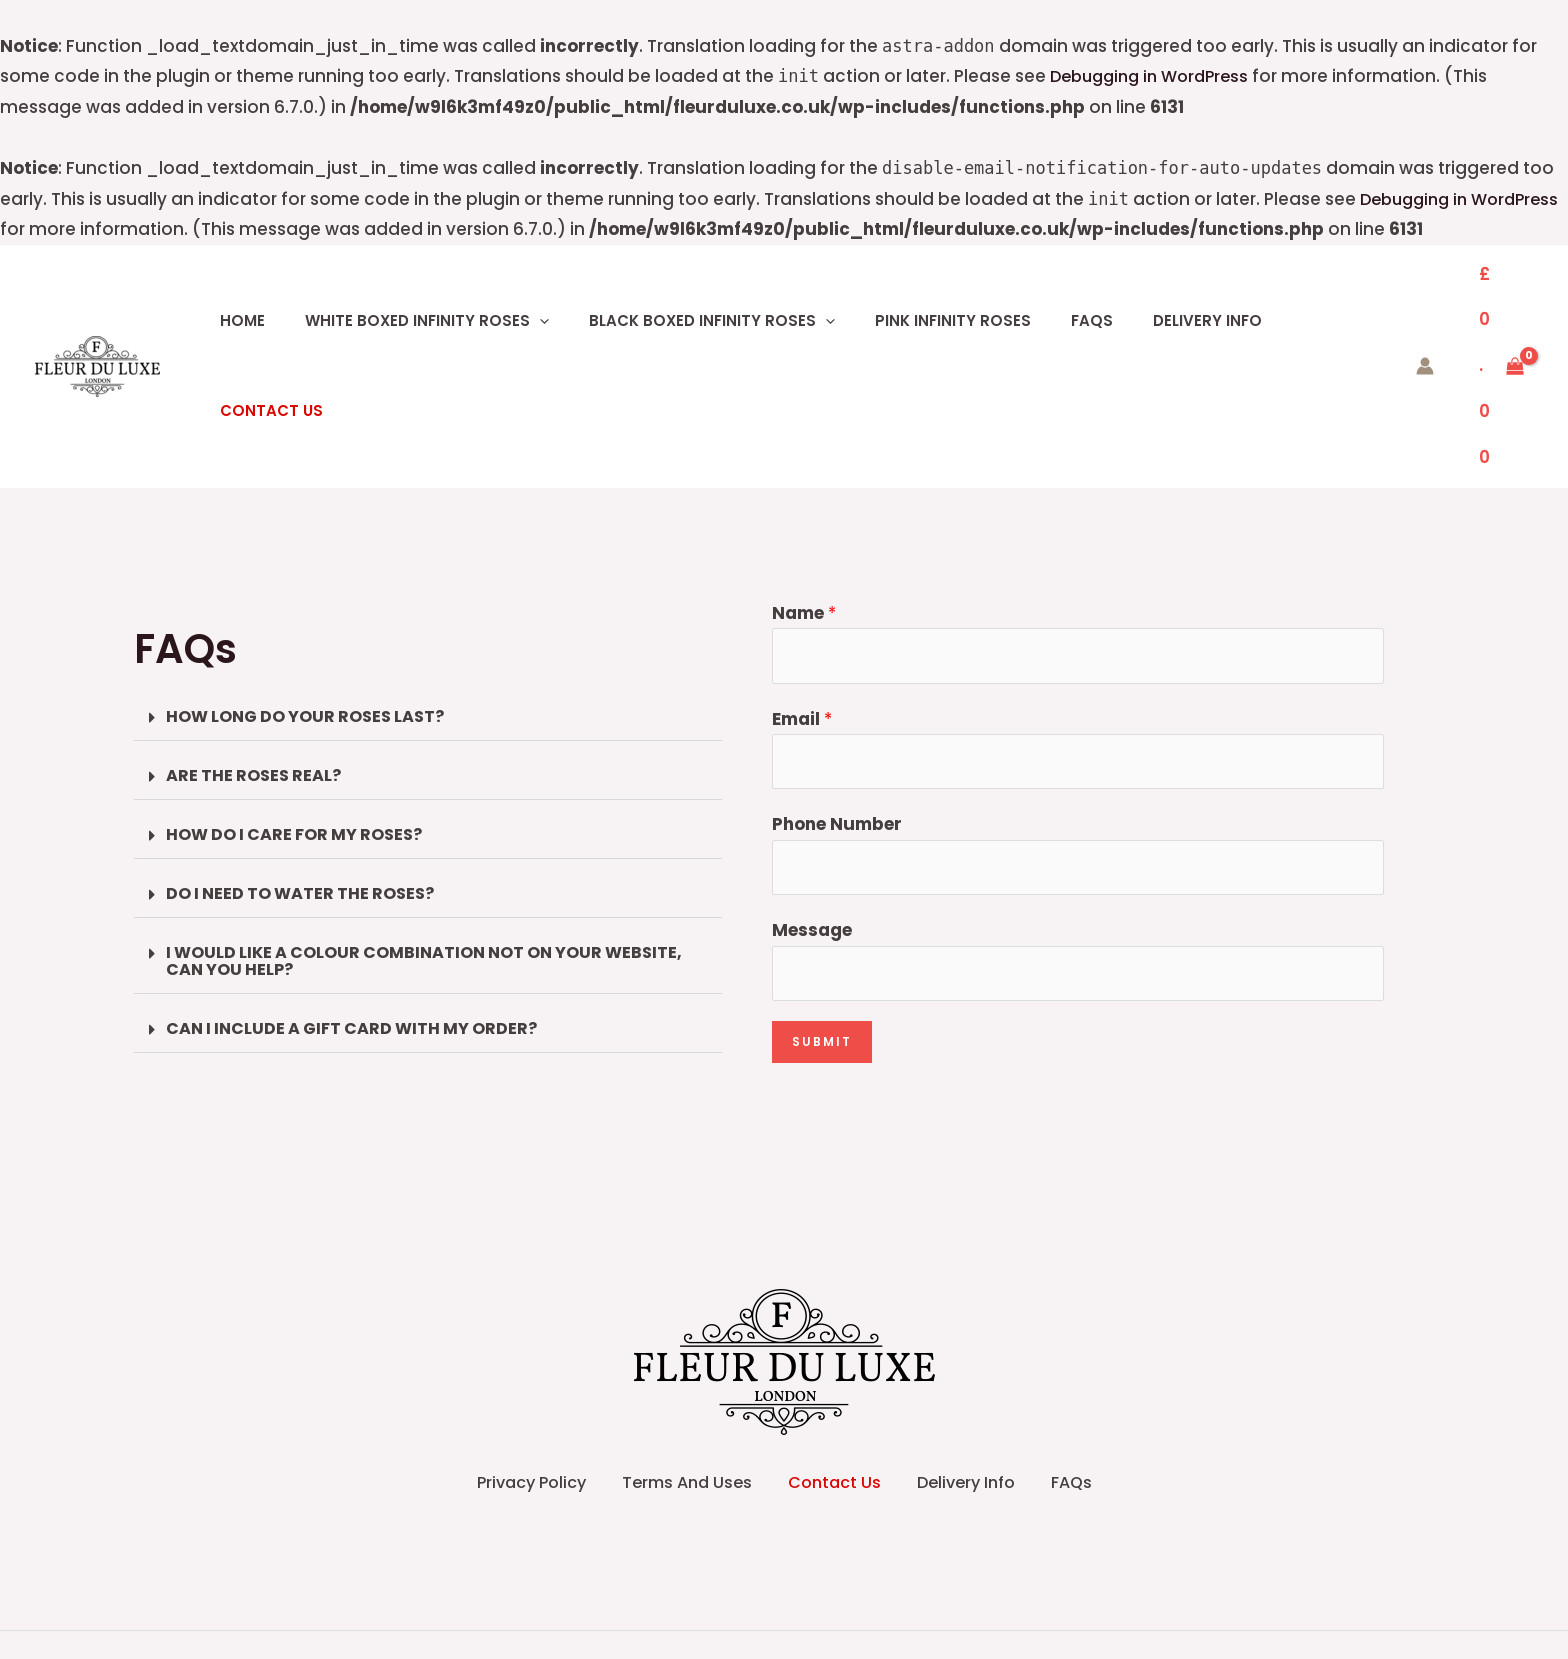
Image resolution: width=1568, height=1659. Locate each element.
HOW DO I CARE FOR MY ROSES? (303, 702)
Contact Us (1283, 296)
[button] (539, 297)
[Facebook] (763, 1630)
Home (256, 296)
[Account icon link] (1397, 297)
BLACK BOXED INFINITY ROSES (698, 296)
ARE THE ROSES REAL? (258, 642)
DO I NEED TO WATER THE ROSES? (308, 762)
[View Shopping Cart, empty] (1488, 297)
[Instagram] (805, 1630)
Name (804, 475)
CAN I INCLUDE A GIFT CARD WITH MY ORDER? (362, 899)
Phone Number (837, 693)
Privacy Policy (464, 1373)
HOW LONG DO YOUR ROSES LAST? (314, 582)
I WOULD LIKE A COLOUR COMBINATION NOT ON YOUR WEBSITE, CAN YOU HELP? (389, 830)
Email (802, 584)
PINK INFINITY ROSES (925, 296)
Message (812, 801)
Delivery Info (1151, 296)
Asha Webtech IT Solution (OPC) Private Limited (1022, 1574)
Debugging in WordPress (1156, 76)
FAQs (1050, 296)
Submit (822, 915)
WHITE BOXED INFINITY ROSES (427, 296)
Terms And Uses (655, 1373)
